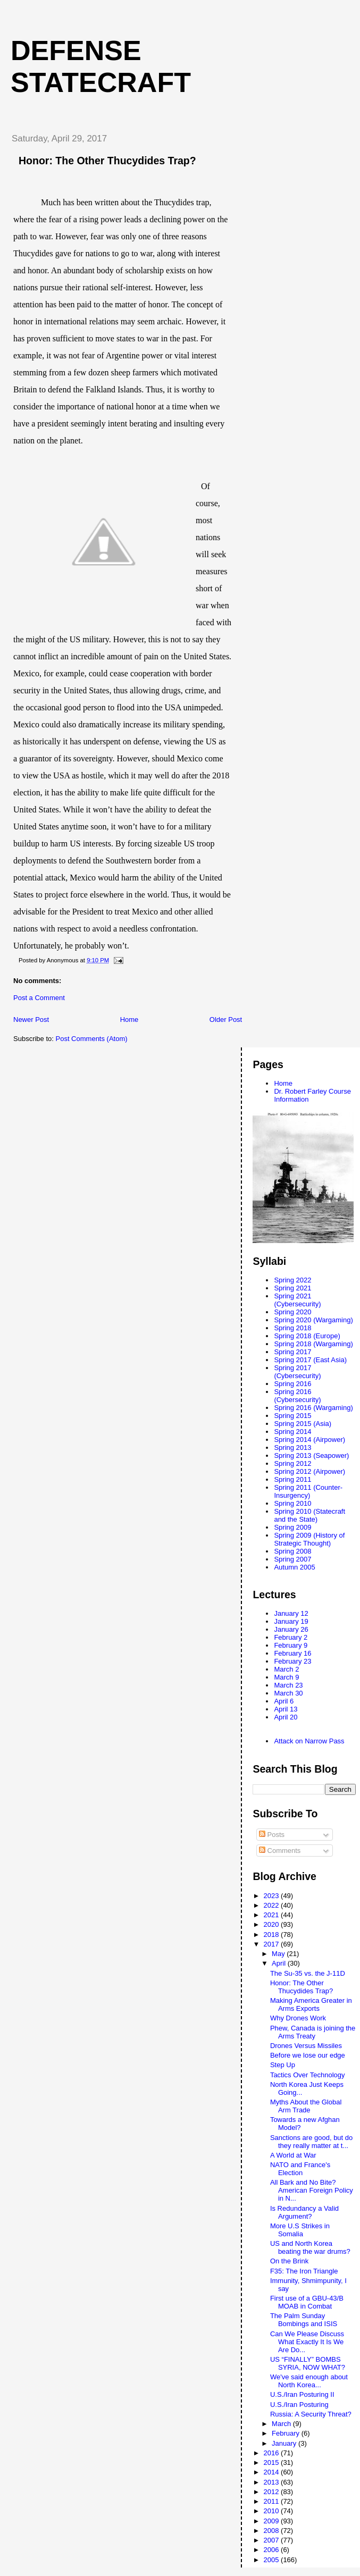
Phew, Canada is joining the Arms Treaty (312, 2032)
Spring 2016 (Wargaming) (313, 1408)
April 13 (285, 1709)
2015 (272, 2462)
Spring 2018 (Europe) (307, 1336)
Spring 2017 (292, 1352)
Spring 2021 (292, 1288)
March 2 (286, 1669)
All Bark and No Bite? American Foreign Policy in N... (311, 2190)
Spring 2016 (292, 1384)
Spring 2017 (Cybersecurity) (297, 1372)
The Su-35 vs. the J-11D (307, 1973)
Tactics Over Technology (307, 2075)
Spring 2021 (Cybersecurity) (297, 1300)
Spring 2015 (292, 1416)
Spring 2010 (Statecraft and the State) (309, 1515)
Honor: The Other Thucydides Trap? (301, 1987)
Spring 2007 (292, 1559)
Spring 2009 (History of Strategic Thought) (309, 1539)
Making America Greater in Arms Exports (311, 2004)
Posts (271, 1835)
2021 (272, 1915)
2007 (272, 2540)
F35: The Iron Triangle (304, 2271)
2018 (272, 1935)
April (280, 1963)
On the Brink (289, 2261)
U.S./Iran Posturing (299, 2405)
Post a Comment (39, 998)
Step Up (282, 2065)
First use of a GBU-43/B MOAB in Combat (307, 2302)
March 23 (288, 1685)
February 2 (290, 1637)
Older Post (226, 1019)
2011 (272, 2501)
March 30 (288, 1693)
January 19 (291, 1621)
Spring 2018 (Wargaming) (313, 1344)
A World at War (293, 2155)
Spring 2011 (292, 1479)
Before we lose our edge (307, 2055)
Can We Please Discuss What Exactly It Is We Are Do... (307, 2342)
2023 (272, 1896)
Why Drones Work (298, 2018)
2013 (272, 2482)
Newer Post (31, 1019)
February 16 (292, 1653)
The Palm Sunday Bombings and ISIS (303, 2320)
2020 (272, 1924)
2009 (272, 2521)
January (285, 2443)
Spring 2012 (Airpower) (309, 1471)
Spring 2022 (292, 1280)
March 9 (286, 1677)
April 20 (285, 1717)
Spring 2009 (292, 1527)
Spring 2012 (292, 1463)
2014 (272, 2472)
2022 (272, 1905)
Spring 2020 (292, 1312)
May (279, 1954)
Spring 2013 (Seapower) (311, 1455)
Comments (279, 1851)
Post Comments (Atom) (92, 1039)
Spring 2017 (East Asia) (310, 1360)
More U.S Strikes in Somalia (300, 2230)
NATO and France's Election (300, 2169)
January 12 (291, 1613)
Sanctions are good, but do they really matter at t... (311, 2142)
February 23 (292, 1661)
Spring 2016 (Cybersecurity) (297, 1396)
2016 (272, 2453)
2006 (272, 2550)
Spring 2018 (292, 1328)
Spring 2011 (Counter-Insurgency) (308, 1491)
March (282, 2424)
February (287, 2433)
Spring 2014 (292, 1432)
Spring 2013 (292, 1447)
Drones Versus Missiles (306, 2046)
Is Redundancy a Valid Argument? (304, 2212)
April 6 (284, 1701)
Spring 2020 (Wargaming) (313, 1320)
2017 (272, 1944)
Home (129, 1019)
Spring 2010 (292, 1503)
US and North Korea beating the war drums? (310, 2247)
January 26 (291, 1629)
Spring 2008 (292, 1551)
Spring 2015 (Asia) (302, 1424)
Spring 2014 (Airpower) (309, 1440)
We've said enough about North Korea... (309, 2381)
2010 (272, 2511)
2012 (272, 2492)
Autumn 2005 (294, 1567)
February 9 (290, 1645)
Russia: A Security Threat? (310, 2414)
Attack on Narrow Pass (309, 1741)
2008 (272, 2531)
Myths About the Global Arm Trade (305, 2106)
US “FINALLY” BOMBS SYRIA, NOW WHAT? (307, 2363)
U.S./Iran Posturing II (302, 2394)
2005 (272, 2560)
